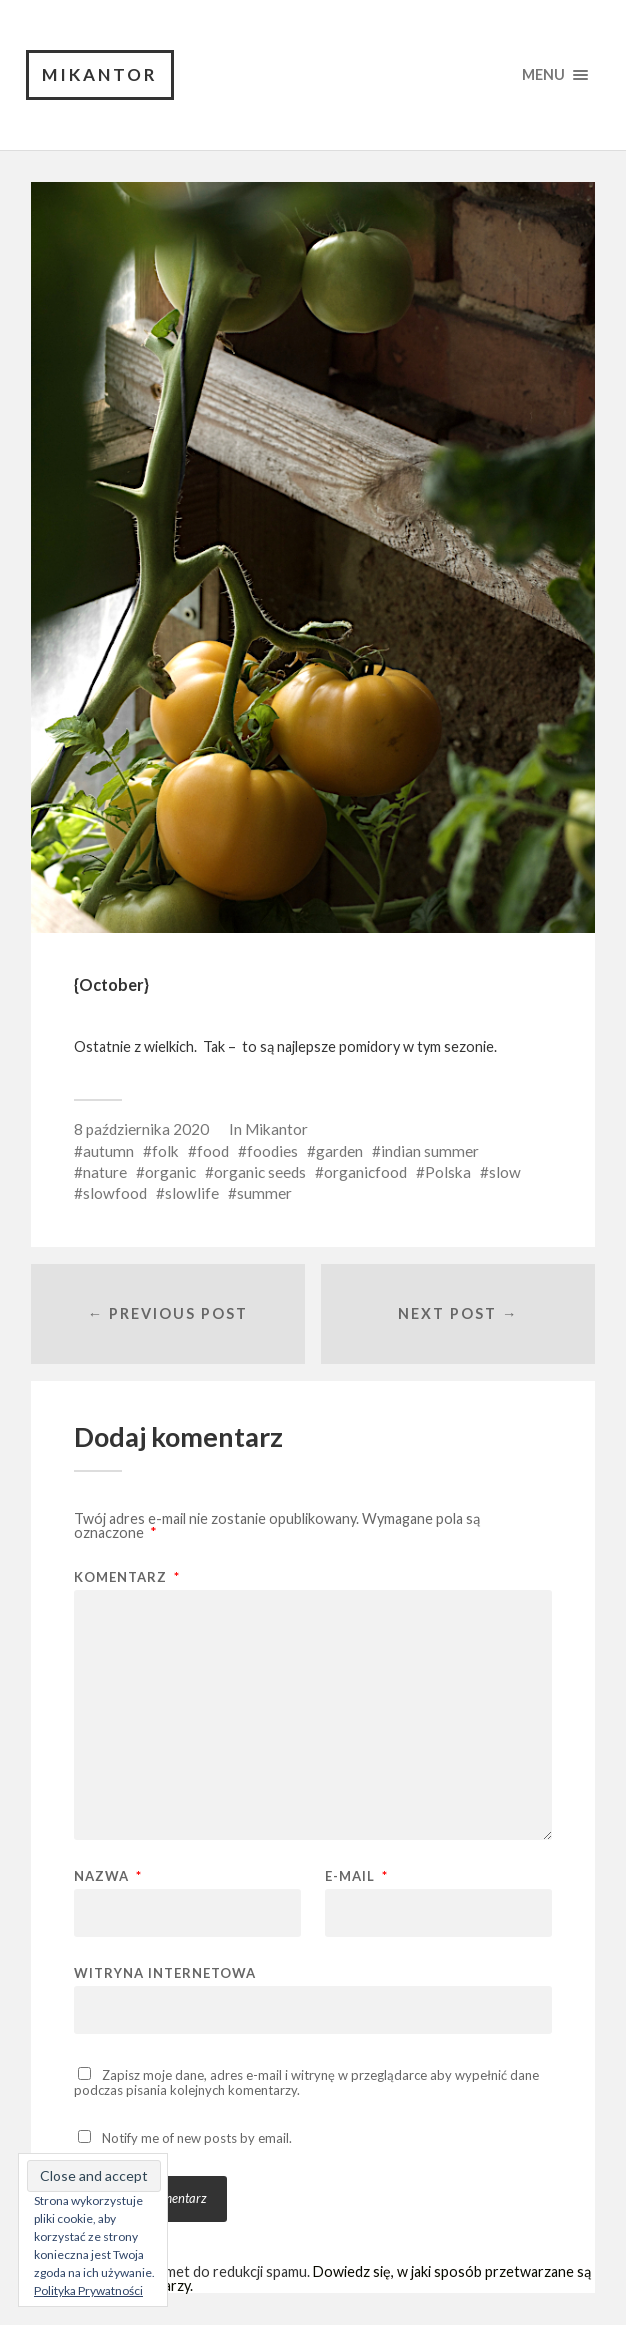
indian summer (430, 1151)
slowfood (115, 1193)
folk (165, 1151)
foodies (272, 1151)
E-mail (356, 1876)
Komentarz (127, 1577)
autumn (108, 1151)
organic (170, 1172)
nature (105, 1172)
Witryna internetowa (165, 1972)
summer (264, 1193)
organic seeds (260, 1172)
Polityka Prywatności (88, 2290)
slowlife (192, 1193)
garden (339, 1151)
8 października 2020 (141, 1129)
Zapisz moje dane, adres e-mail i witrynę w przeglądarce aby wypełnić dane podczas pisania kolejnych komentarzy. (306, 2082)
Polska (448, 1172)
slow (505, 1172)
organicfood (365, 1172)
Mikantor (100, 74)
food (213, 1151)
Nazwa (108, 1876)
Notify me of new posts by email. (197, 2138)
